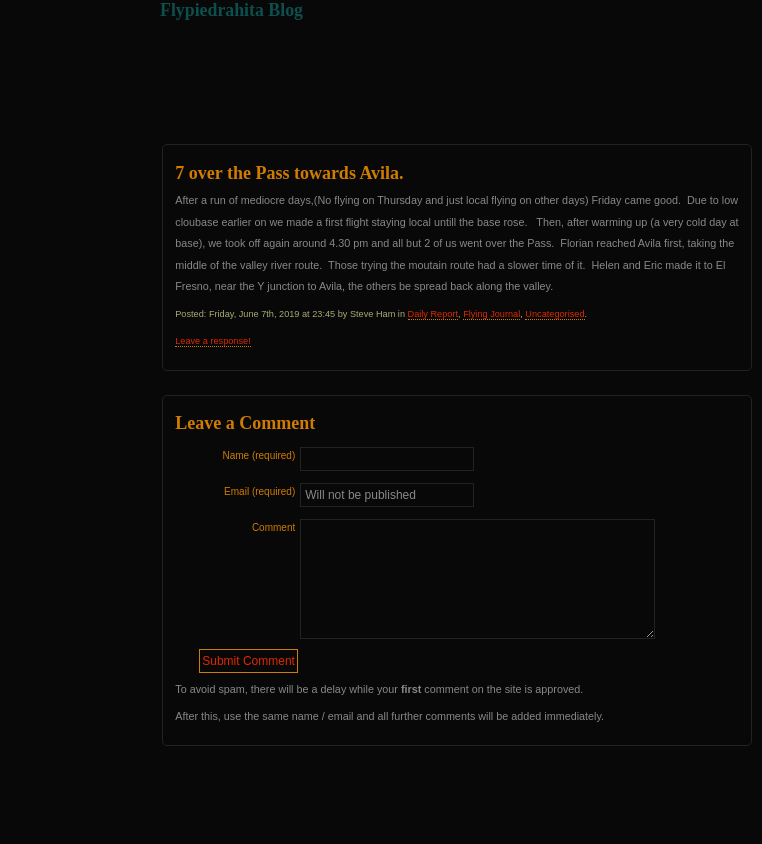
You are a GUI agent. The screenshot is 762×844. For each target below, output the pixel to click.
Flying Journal (491, 314)
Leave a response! (212, 341)
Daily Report (433, 314)
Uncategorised (554, 314)
